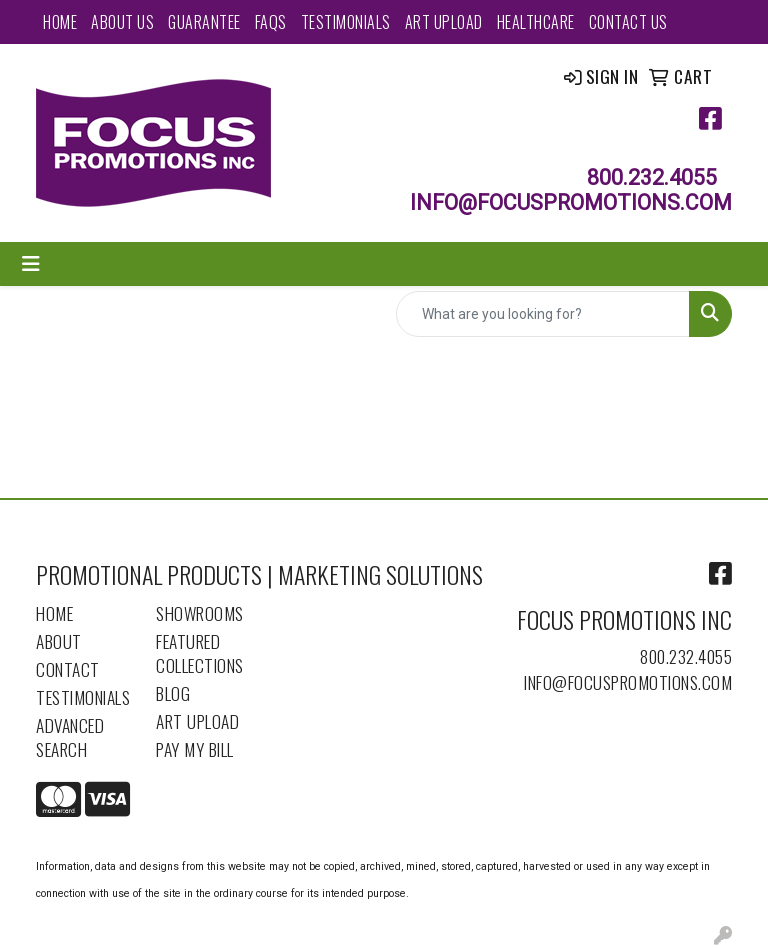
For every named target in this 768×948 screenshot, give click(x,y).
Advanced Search (70, 737)
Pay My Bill (195, 749)
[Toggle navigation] (31, 264)
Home (60, 22)
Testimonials (346, 22)
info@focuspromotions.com (628, 682)
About (59, 641)
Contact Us (628, 22)
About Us (122, 22)
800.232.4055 (686, 656)
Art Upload (444, 22)
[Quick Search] (543, 314)
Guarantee (204, 22)
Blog (173, 693)
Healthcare (536, 22)
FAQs (271, 22)
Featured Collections (200, 653)
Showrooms (200, 613)
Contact (68, 669)
